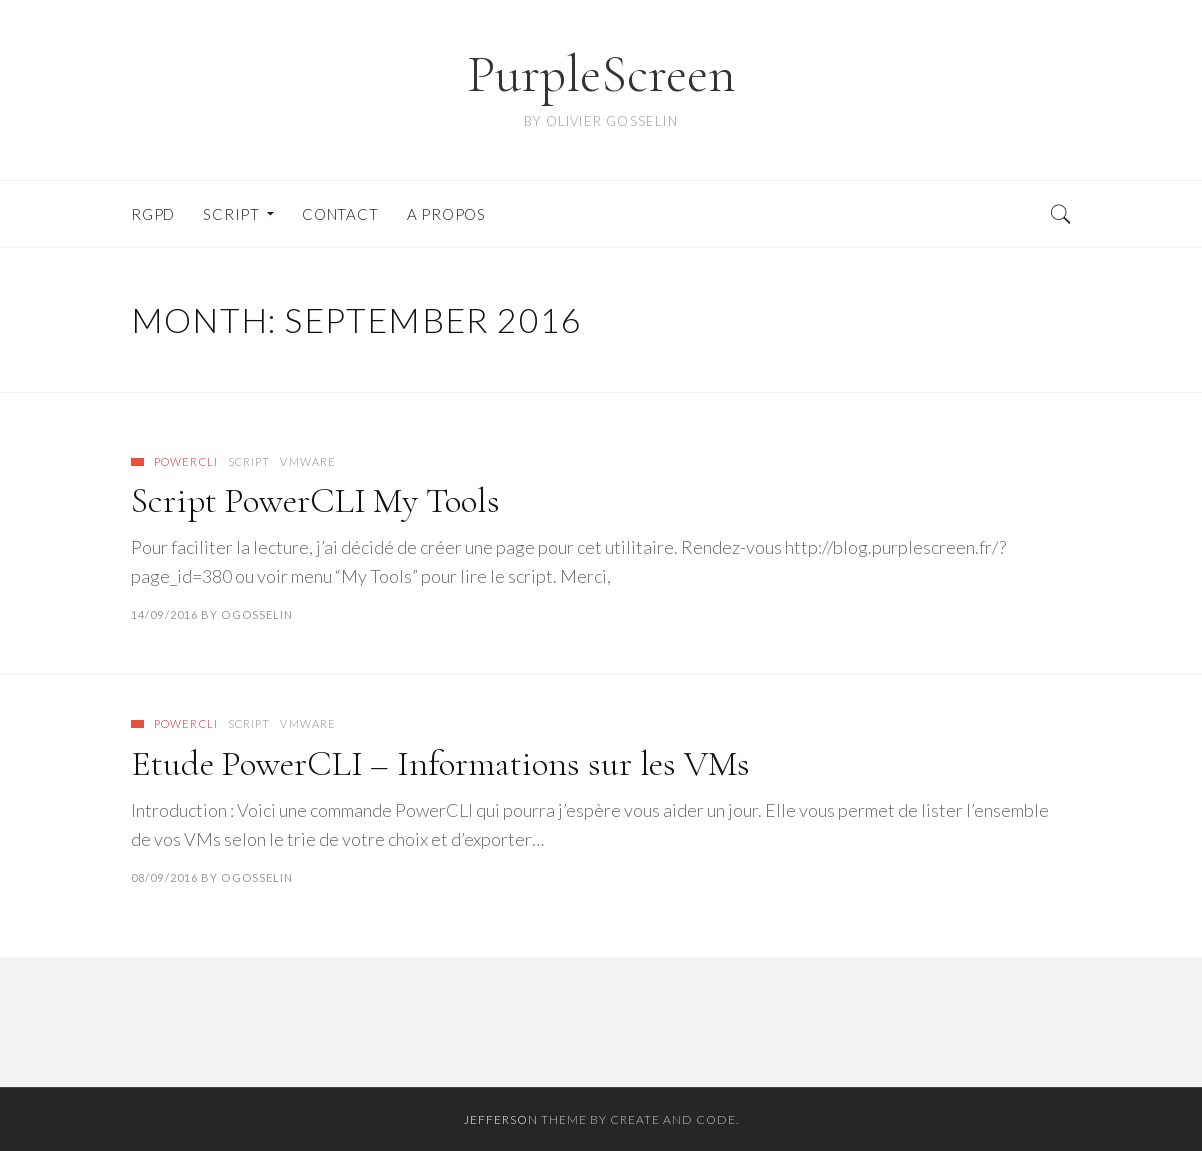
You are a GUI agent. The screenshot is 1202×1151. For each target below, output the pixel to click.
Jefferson (501, 1119)
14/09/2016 (164, 614)
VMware (308, 461)
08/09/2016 (164, 877)
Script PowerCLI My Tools (315, 500)
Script (249, 461)
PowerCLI (186, 461)
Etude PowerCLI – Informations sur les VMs (440, 763)
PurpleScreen (601, 74)
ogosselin (257, 614)
